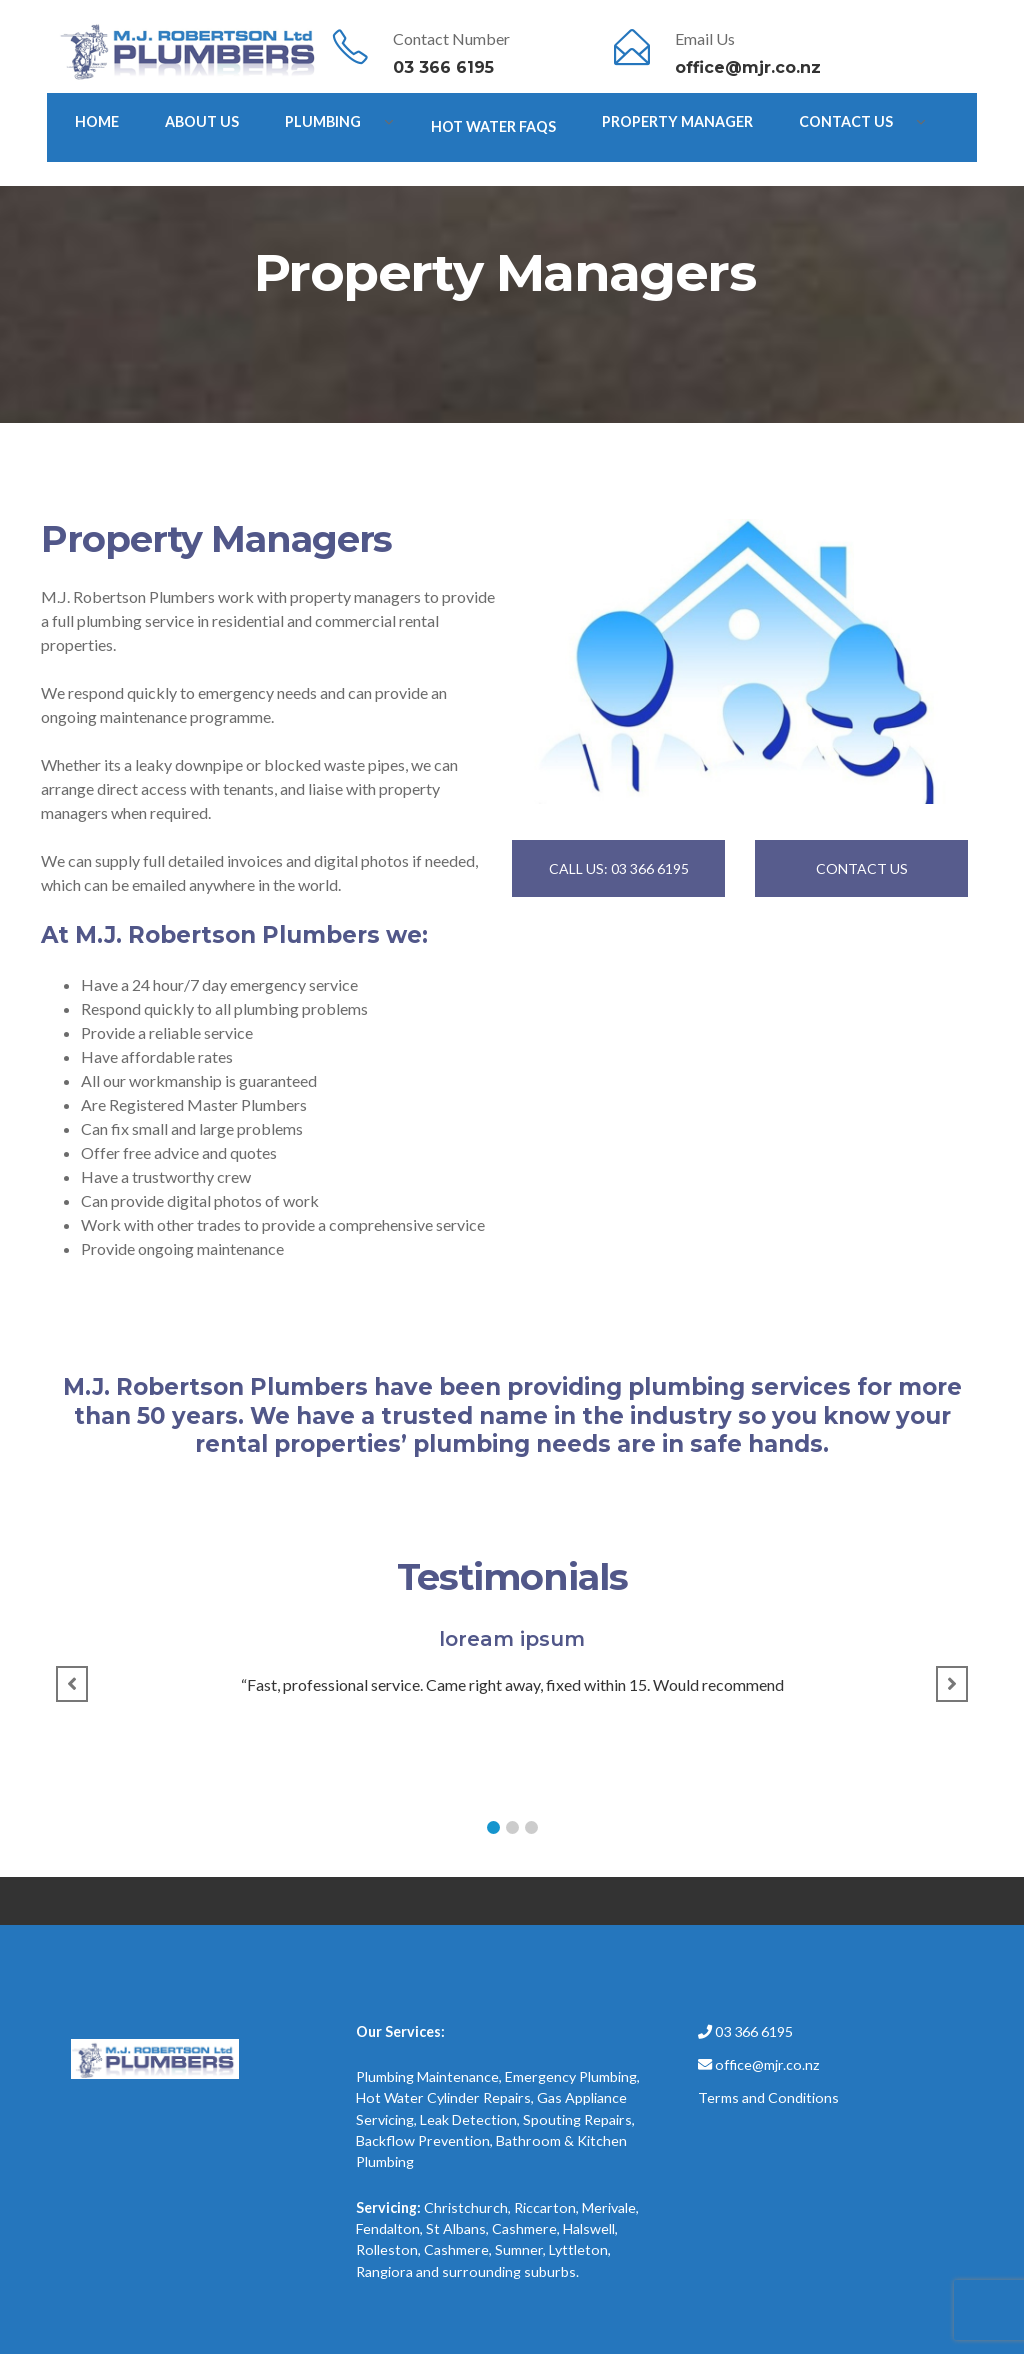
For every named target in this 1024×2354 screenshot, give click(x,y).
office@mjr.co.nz (748, 67)
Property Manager (677, 121)
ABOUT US (202, 121)
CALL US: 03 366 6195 (619, 868)
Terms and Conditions (768, 2097)
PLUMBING (323, 121)
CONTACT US (862, 868)
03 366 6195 (443, 67)
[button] (493, 1827)
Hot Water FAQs (493, 126)
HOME (97, 121)
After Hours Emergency (170, 175)
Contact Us (846, 121)
